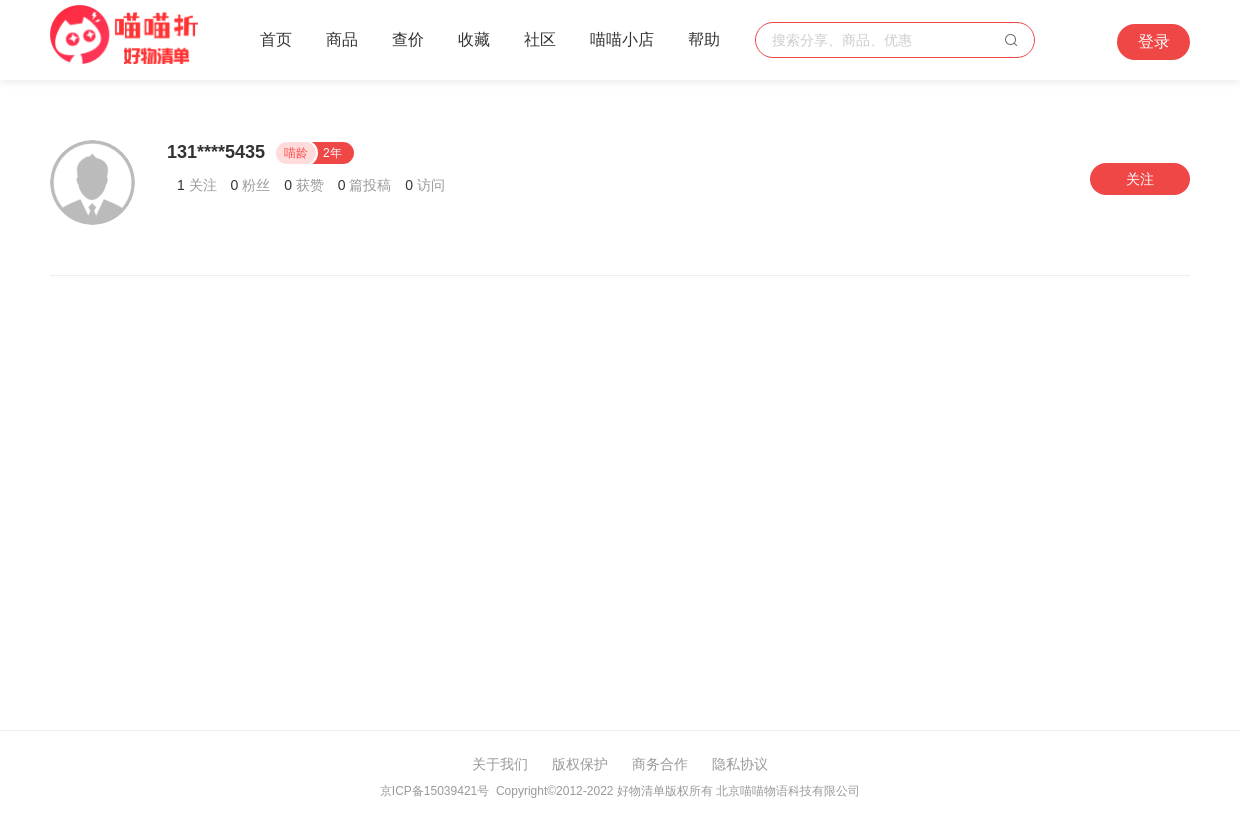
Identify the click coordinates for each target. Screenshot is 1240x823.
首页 (276, 39)
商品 (342, 39)
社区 (540, 39)
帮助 (704, 39)
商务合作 (660, 764)
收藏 (474, 39)
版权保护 (580, 764)
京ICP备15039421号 (434, 791)
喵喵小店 (622, 39)
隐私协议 (740, 764)
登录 (1154, 41)
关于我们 (500, 764)
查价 (408, 39)
